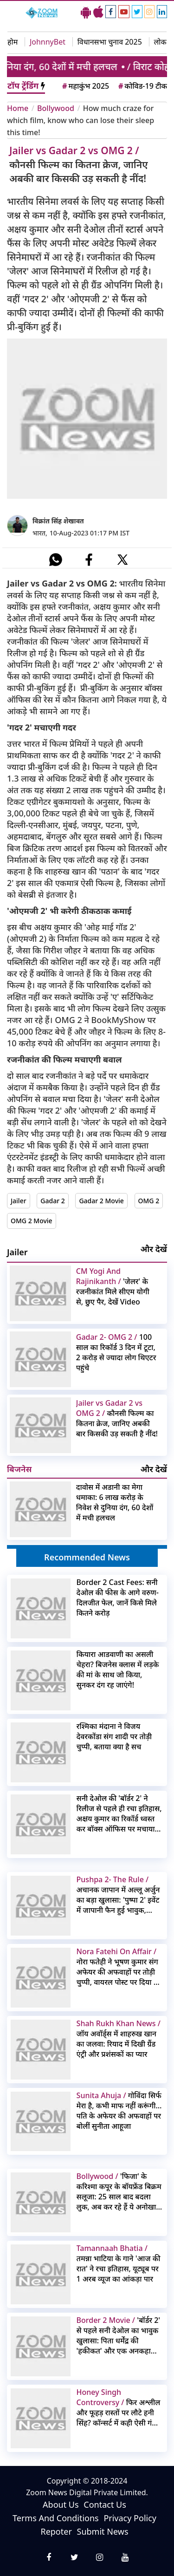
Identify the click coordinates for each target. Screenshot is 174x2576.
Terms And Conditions (56, 2518)
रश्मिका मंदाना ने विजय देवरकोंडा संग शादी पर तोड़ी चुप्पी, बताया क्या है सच (114, 1736)
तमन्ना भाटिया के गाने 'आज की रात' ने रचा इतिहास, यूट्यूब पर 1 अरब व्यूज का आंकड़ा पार (119, 2263)
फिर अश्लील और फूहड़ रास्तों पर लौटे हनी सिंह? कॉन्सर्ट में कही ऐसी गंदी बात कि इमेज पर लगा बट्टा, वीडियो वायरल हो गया (119, 2407)
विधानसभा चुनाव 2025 (109, 41)
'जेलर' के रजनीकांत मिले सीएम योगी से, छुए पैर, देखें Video (112, 1286)
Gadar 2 (52, 1200)
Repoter (55, 2531)
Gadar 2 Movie (101, 1200)
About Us (61, 2504)
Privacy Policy (129, 2518)
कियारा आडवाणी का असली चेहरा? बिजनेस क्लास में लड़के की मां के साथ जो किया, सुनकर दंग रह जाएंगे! (118, 1669)
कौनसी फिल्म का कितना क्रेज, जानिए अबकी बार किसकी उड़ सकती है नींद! (117, 1418)
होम (12, 41)
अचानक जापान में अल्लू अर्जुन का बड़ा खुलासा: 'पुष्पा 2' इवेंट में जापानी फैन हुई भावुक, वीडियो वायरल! (118, 1894)
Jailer (18, 1200)
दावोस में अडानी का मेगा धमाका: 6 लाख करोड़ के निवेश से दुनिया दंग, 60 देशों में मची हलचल (114, 1502)
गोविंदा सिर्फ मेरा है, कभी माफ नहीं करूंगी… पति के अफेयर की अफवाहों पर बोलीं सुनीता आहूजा (119, 2110)
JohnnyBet (47, 41)
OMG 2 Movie (31, 1220)
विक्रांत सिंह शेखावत (58, 520)
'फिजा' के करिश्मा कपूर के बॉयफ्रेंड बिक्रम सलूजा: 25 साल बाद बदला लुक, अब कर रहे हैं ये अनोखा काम (119, 2191)
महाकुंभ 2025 (85, 86)
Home (17, 108)
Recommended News (87, 1557)
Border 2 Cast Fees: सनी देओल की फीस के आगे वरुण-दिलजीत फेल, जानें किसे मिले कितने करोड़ (118, 1597)
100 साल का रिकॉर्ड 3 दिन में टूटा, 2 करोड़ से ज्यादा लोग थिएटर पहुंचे (116, 1352)
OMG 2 (149, 1200)
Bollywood (55, 108)
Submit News (103, 2531)
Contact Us (105, 2504)
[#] (56, 560)
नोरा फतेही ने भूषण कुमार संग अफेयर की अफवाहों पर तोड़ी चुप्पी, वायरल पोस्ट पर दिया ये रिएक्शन (117, 1966)
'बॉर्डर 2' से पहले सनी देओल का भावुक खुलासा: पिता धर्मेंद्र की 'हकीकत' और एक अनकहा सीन (119, 2335)
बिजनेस (19, 1468)
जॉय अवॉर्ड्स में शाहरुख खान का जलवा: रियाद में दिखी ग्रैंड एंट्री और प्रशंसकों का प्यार (119, 2038)
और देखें (154, 1248)
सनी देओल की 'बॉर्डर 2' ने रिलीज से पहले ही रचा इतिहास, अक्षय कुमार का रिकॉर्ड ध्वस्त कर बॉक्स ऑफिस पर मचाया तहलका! (119, 1813)
